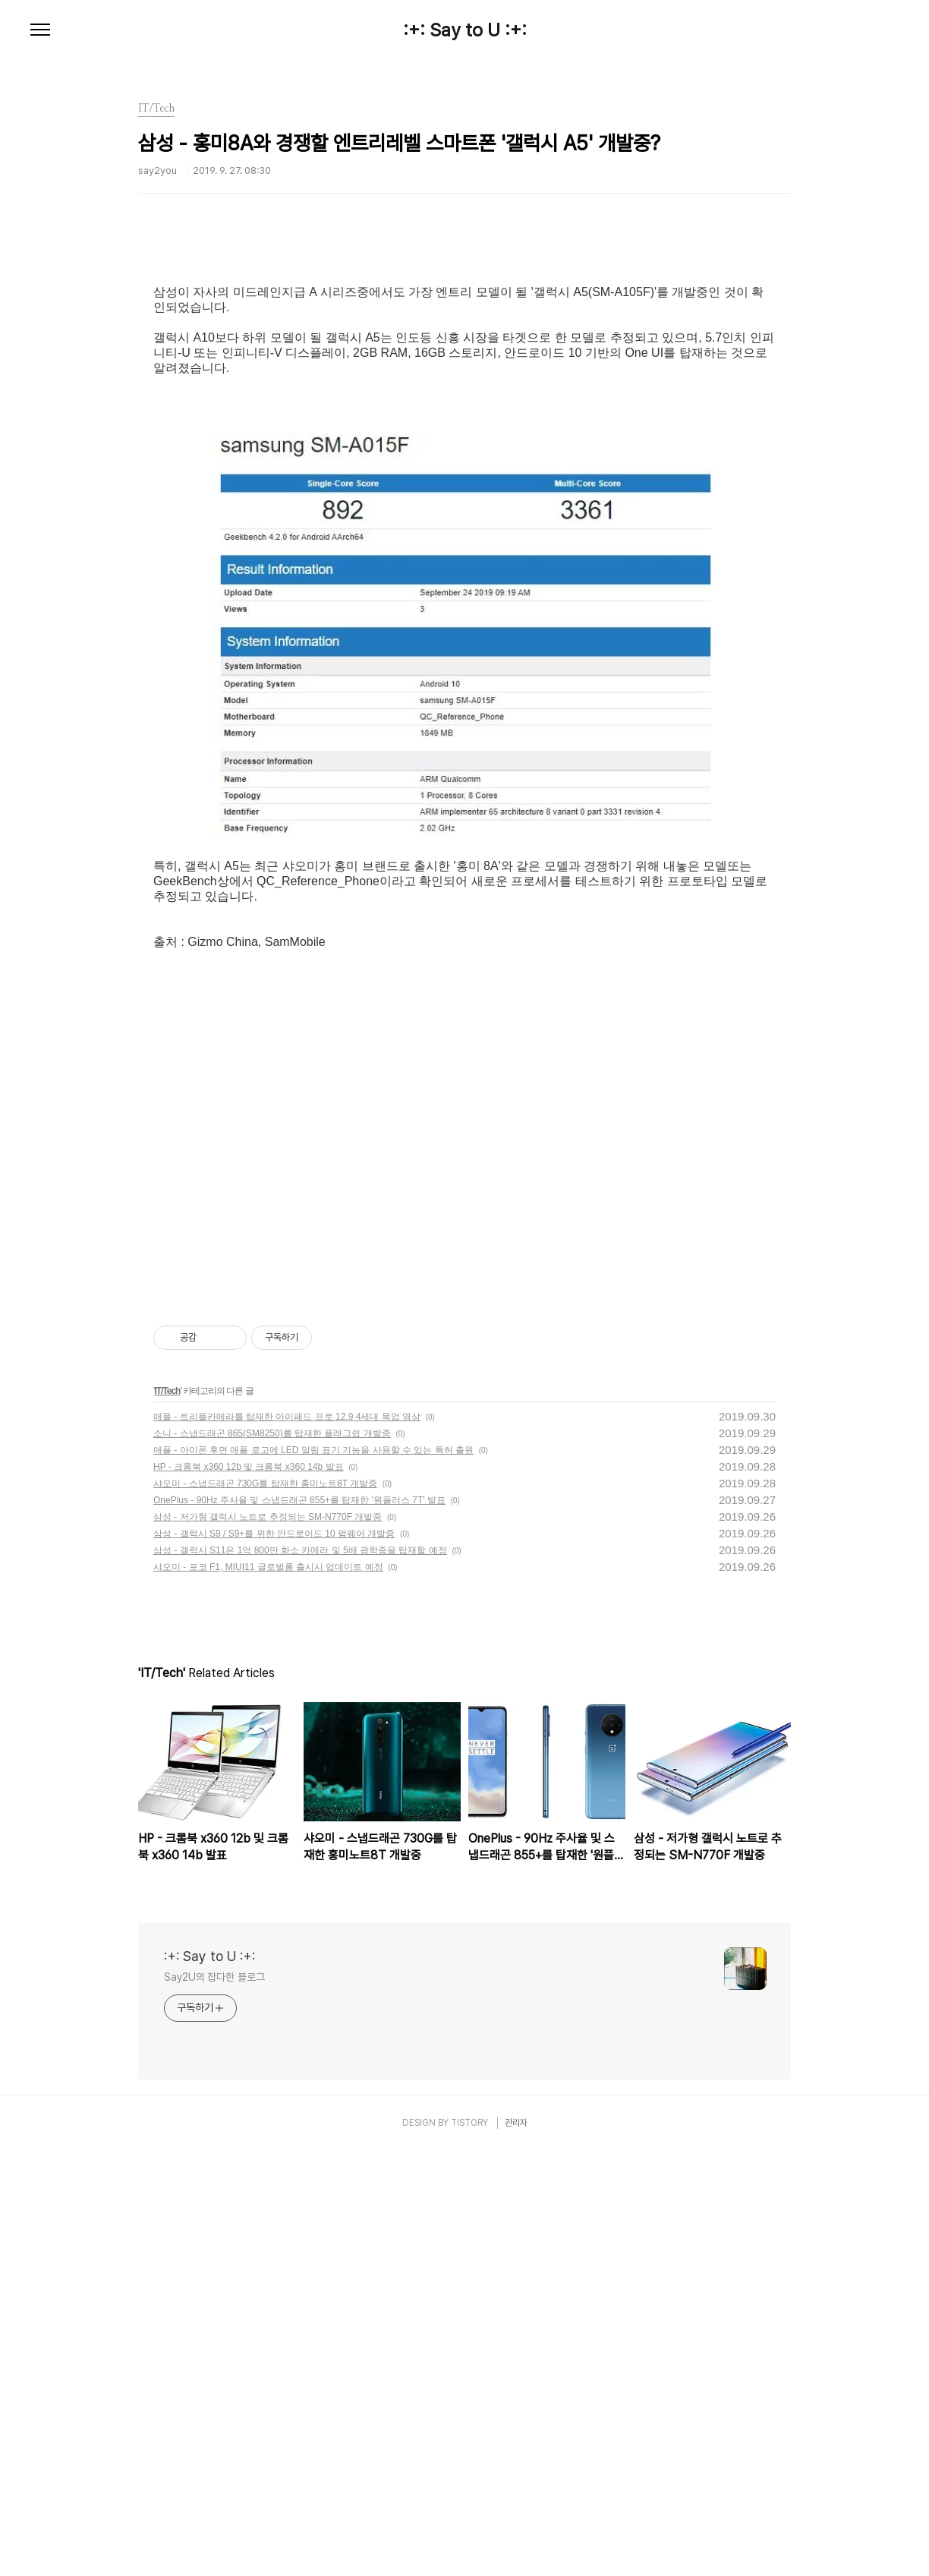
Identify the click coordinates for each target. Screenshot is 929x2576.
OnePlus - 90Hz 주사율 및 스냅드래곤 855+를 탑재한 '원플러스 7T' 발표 (299, 1925)
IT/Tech (167, 1816)
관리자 (516, 2548)
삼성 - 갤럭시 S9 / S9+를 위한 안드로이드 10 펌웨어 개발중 (274, 1958)
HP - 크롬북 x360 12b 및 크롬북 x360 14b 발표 (248, 1892)
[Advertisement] (464, 376)
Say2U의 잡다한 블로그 (214, 2402)
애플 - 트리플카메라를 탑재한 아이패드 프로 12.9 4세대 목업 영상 (286, 1842)
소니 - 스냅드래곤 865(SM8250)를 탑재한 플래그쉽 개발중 (272, 1858)
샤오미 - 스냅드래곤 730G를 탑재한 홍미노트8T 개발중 (265, 1908)
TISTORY (469, 2548)
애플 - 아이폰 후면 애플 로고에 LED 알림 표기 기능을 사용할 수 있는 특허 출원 (313, 1875)
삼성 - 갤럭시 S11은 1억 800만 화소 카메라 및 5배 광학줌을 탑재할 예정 (300, 1975)
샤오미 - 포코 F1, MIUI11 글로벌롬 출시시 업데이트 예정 (268, 1992)
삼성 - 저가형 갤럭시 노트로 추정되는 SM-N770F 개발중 (267, 1942)
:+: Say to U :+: (465, 30)
